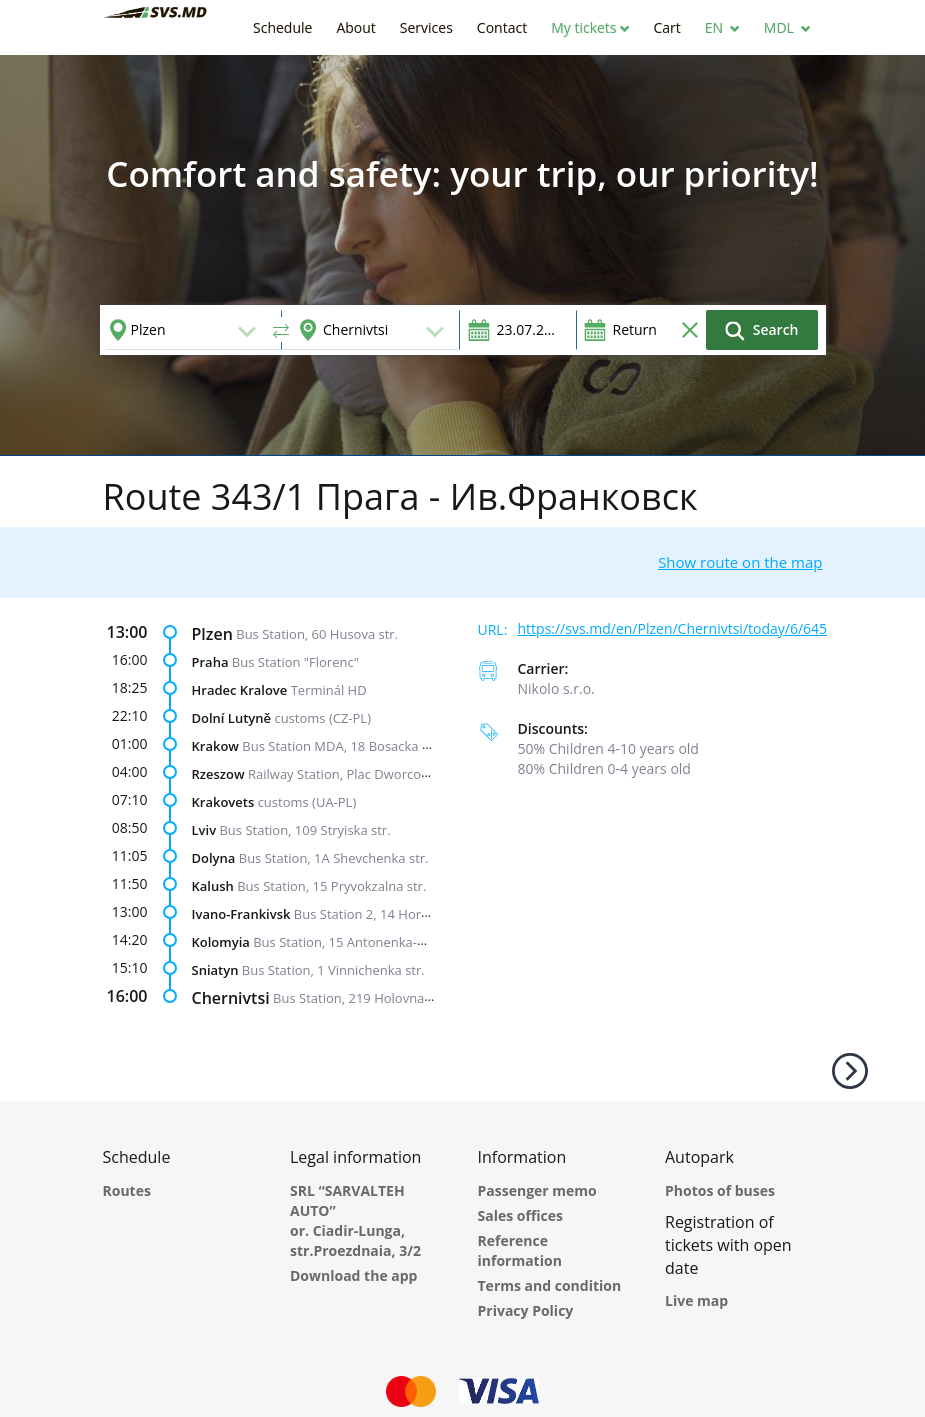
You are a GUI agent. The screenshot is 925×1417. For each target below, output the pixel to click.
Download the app (353, 1275)
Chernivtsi (231, 997)
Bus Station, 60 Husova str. (317, 633)
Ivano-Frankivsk (241, 913)
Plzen (212, 633)
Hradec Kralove (240, 689)
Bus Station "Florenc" (295, 661)
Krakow (215, 745)
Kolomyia (221, 941)
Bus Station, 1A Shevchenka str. (334, 857)
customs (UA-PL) (307, 801)
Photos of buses (720, 1190)
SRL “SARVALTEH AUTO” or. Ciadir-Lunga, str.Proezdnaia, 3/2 (355, 1220)
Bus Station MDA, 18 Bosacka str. (341, 745)
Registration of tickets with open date (728, 1245)
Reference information (520, 1250)
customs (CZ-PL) (322, 717)
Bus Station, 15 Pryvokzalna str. (331, 885)
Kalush (213, 885)
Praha (210, 661)
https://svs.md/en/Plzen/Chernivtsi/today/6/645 (673, 628)
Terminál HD (329, 689)
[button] (590, 27)
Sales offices (521, 1215)
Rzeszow (218, 773)
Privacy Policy (526, 1310)
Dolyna (214, 857)
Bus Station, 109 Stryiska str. (304, 829)
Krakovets (223, 801)
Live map (696, 1300)
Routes (127, 1190)
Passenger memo (537, 1190)
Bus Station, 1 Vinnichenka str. (333, 969)
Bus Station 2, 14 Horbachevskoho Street (417, 913)
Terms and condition (550, 1285)
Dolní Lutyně (232, 717)
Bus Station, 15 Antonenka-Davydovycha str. (386, 941)
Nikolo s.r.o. (556, 688)
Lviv (204, 829)
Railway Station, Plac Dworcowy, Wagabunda (382, 773)
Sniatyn (215, 969)
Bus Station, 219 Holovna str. (360, 997)
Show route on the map (740, 562)
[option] (462, 255)
